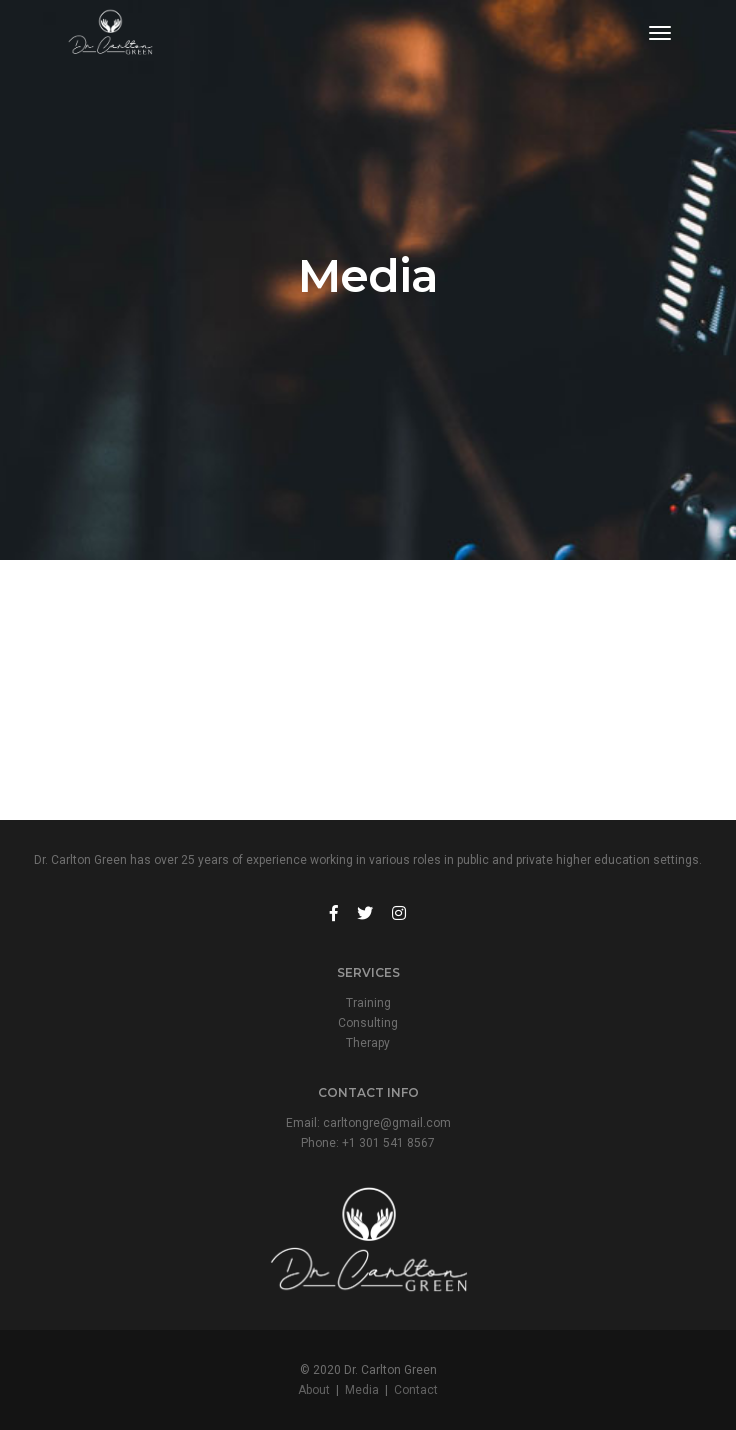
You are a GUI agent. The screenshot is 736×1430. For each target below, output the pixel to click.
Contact (416, 1390)
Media (362, 1390)
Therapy (368, 1043)
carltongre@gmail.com (387, 1123)
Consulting (368, 1023)
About (314, 1390)
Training (368, 1003)
